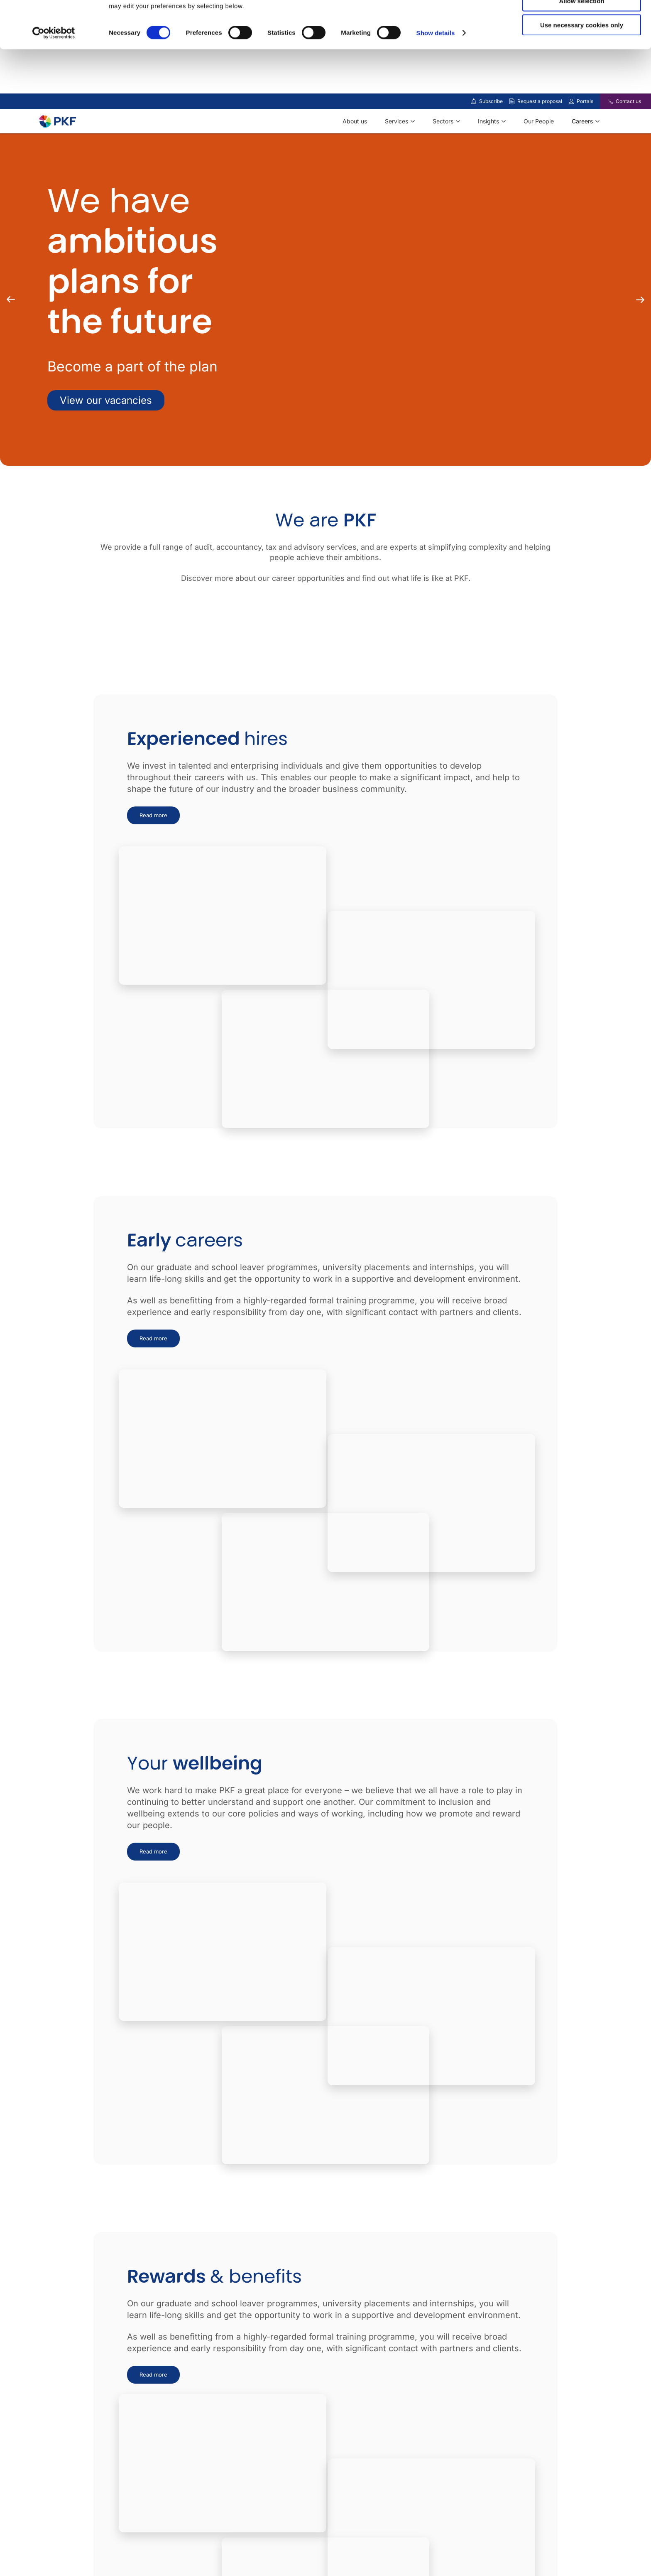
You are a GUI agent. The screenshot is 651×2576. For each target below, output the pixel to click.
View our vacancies (106, 400)
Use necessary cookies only (581, 69)
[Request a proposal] (511, 101)
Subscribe (491, 101)
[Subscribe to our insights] (473, 101)
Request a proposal (539, 101)
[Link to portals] (571, 101)
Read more (153, 815)
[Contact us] (605, 101)
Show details (435, 77)
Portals (585, 101)
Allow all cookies (582, 20)
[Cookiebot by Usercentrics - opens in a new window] (53, 77)
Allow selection (581, 45)
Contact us (628, 101)
